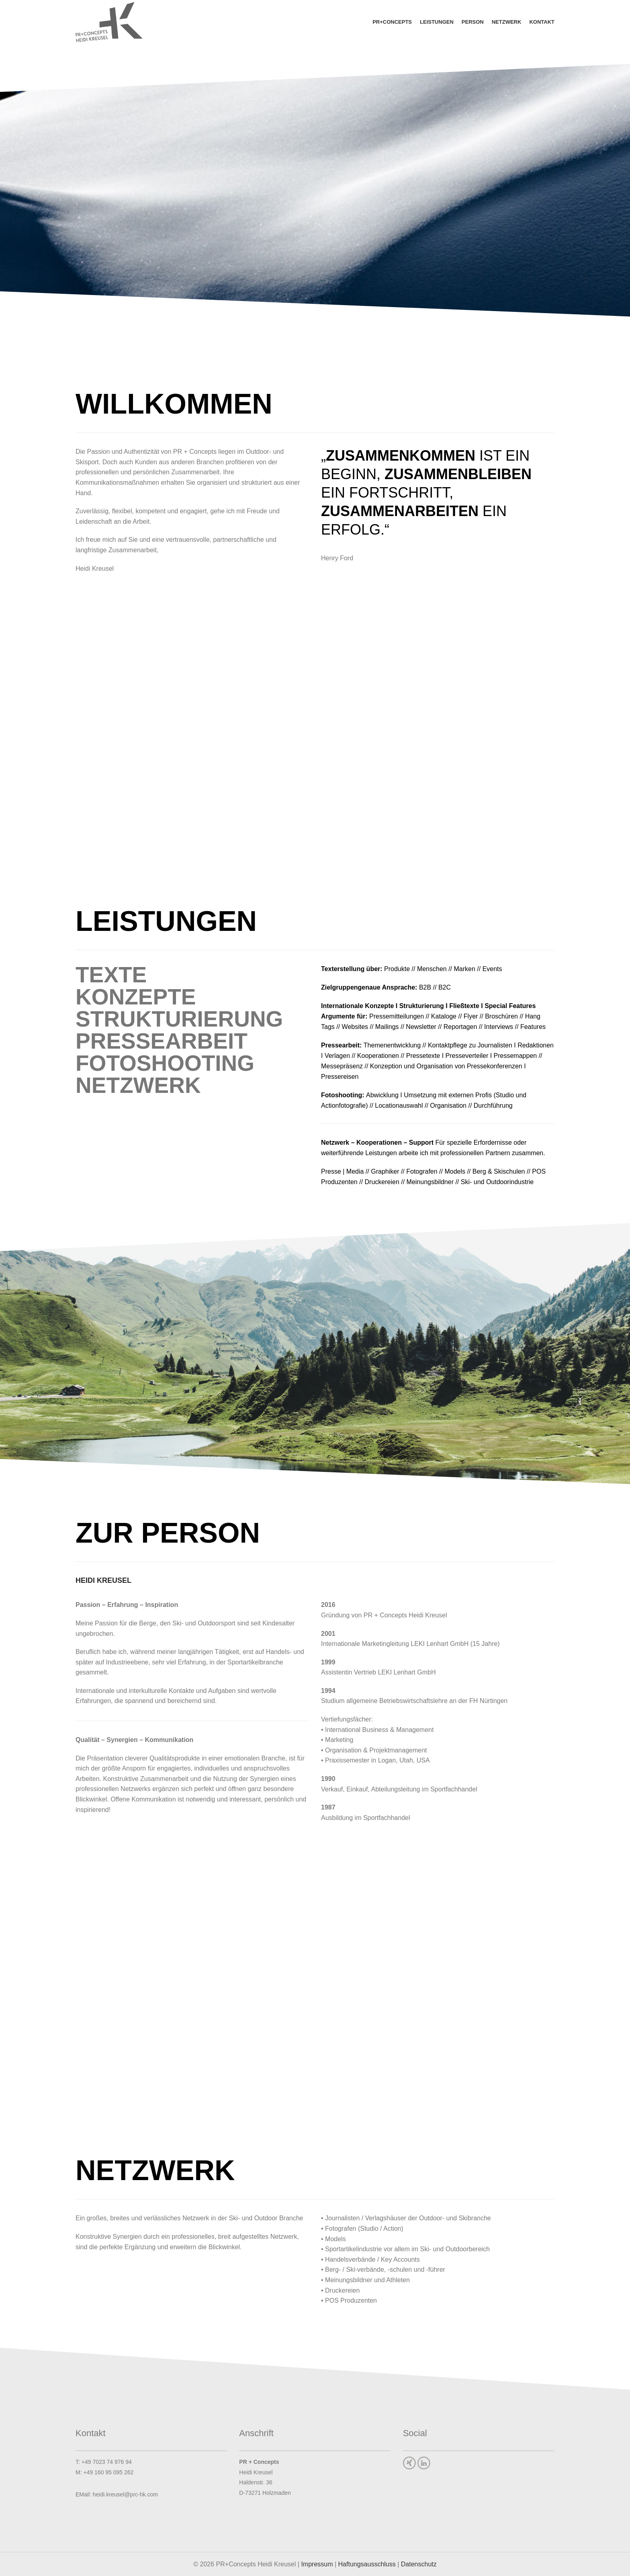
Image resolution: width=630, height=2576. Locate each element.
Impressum (317, 2564)
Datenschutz (419, 2564)
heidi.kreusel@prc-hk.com (125, 2494)
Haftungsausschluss (367, 2564)
